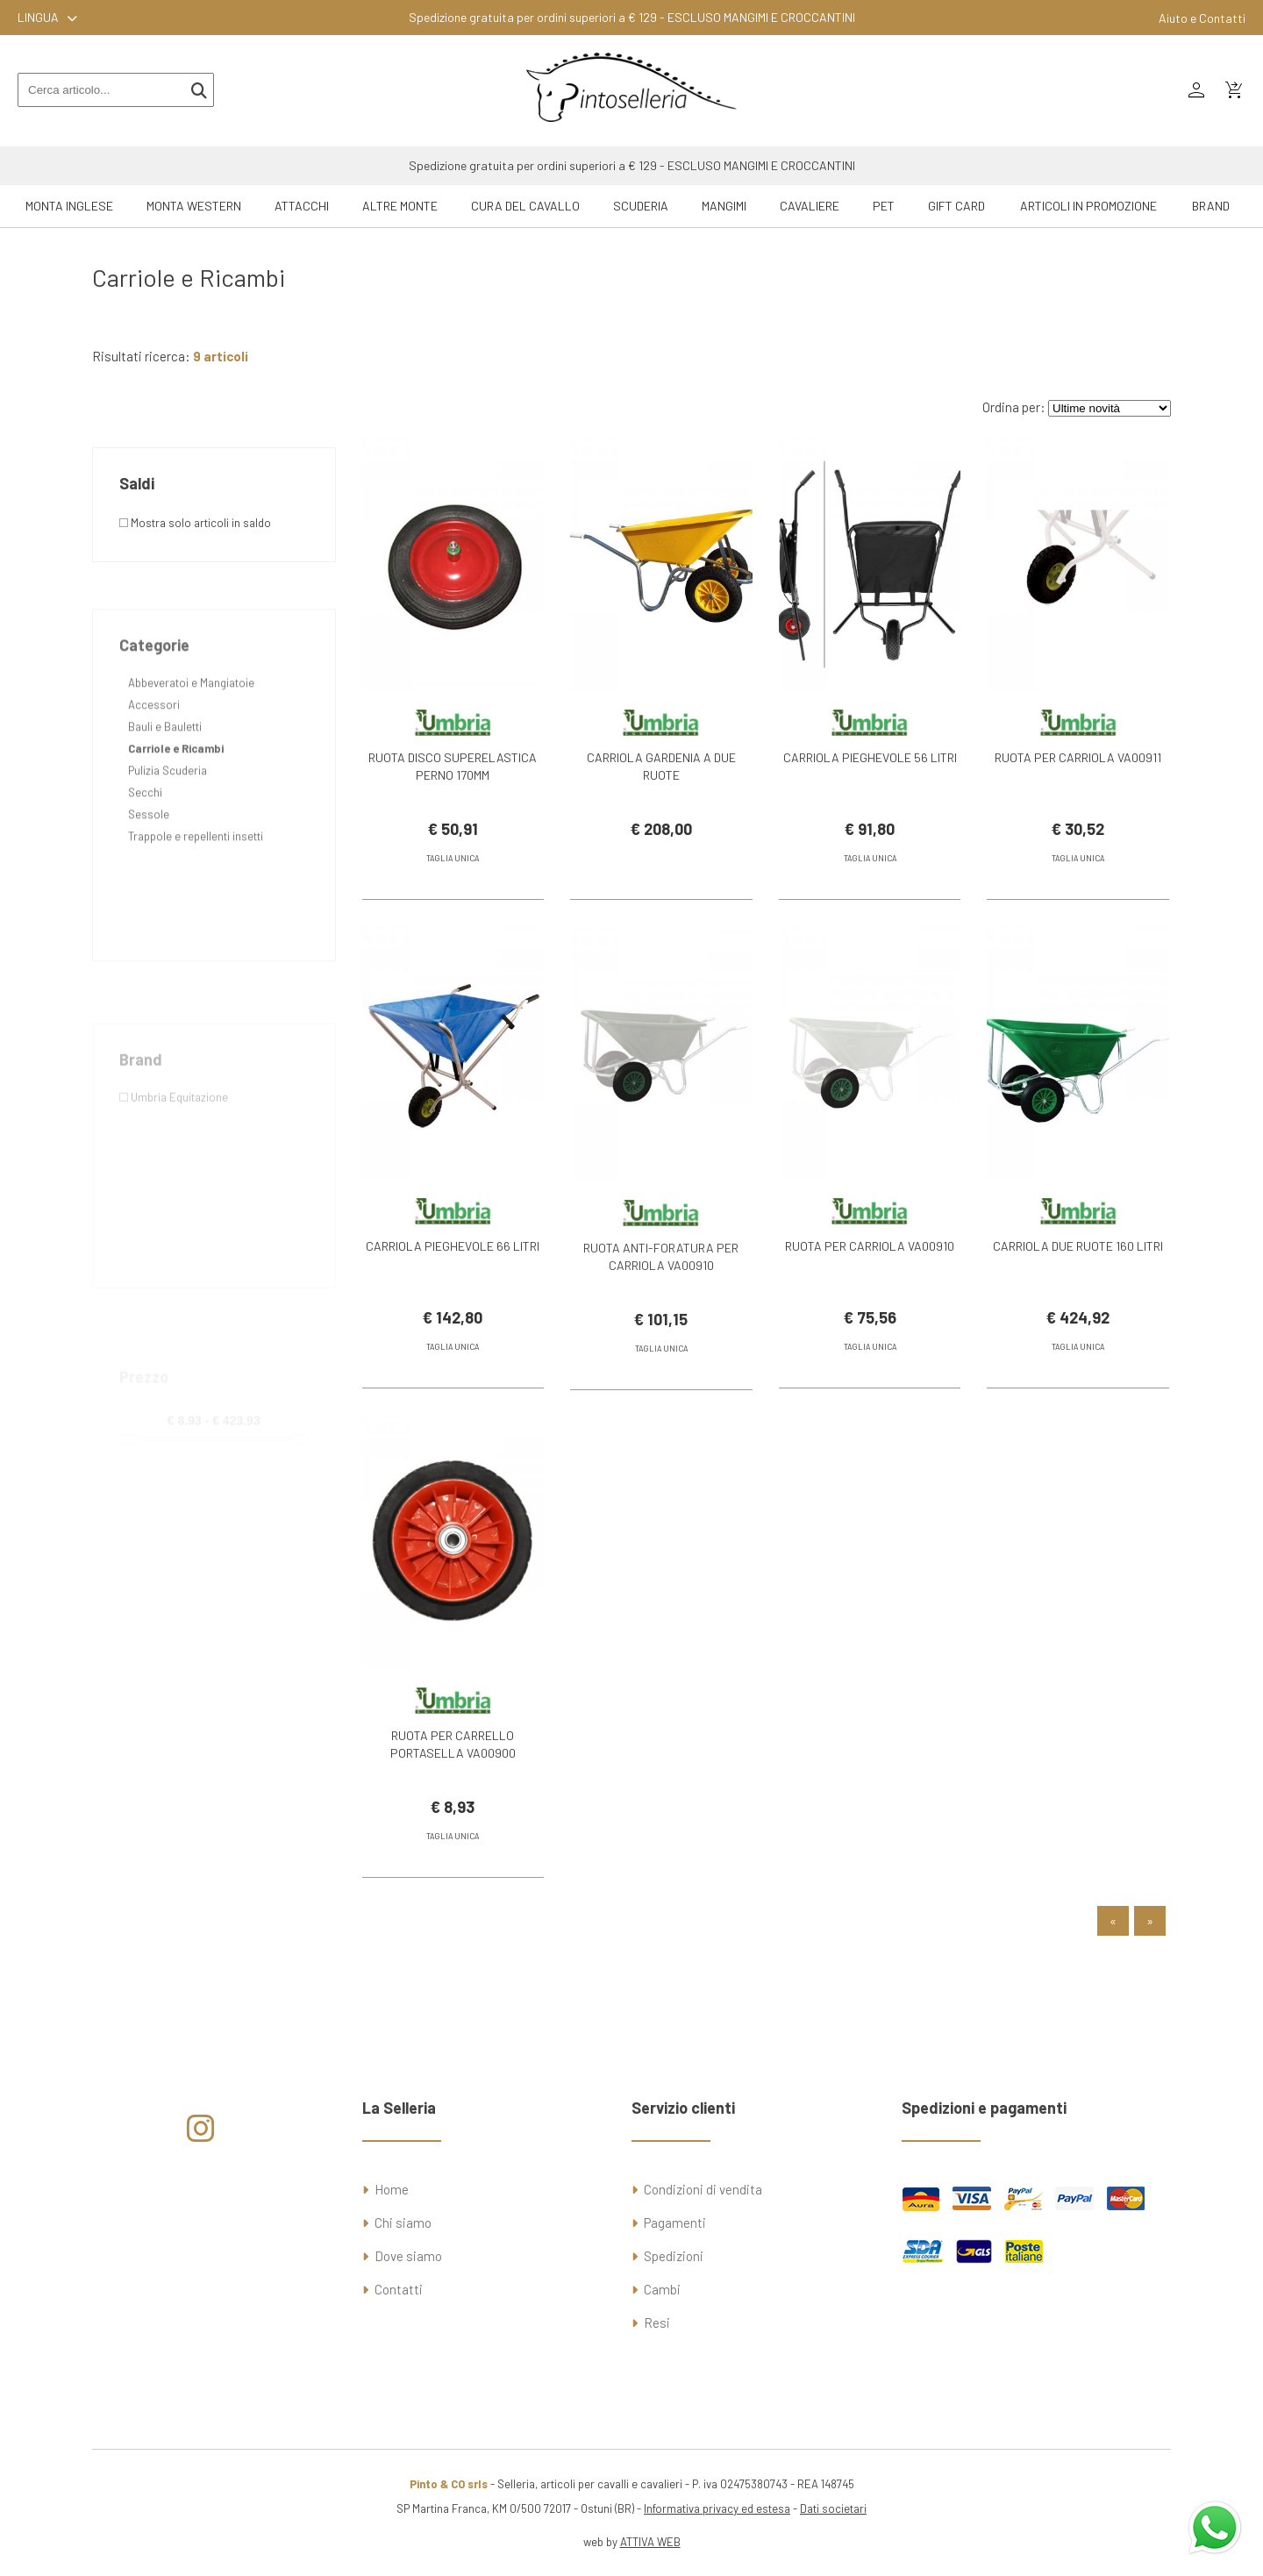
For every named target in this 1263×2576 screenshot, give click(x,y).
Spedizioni (673, 2256)
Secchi (145, 856)
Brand (1211, 205)
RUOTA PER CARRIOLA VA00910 (869, 1272)
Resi (657, 2322)
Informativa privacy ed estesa (717, 2508)
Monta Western (193, 205)
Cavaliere (809, 205)
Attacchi (302, 205)
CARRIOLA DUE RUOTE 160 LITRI (1078, 1272)
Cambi (662, 2289)
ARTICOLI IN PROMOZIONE (1088, 205)
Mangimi (724, 205)
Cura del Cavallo (525, 205)
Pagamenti (675, 2222)
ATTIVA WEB (650, 2542)
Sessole (148, 878)
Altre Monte (400, 205)
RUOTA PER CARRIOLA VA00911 (1078, 757)
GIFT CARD (956, 205)
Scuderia (640, 205)
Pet (884, 205)
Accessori (154, 768)
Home (392, 2189)
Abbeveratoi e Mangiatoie (191, 746)
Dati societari (833, 2508)
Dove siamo (408, 2256)
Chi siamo (403, 2222)
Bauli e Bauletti (165, 790)
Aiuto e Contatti (1202, 18)
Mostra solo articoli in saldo (195, 523)
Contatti (399, 2289)
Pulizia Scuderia (167, 834)
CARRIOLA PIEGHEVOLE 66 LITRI (452, 1272)
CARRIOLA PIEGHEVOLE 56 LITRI (870, 757)
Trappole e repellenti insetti (195, 900)
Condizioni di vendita (703, 2189)
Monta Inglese (69, 205)
